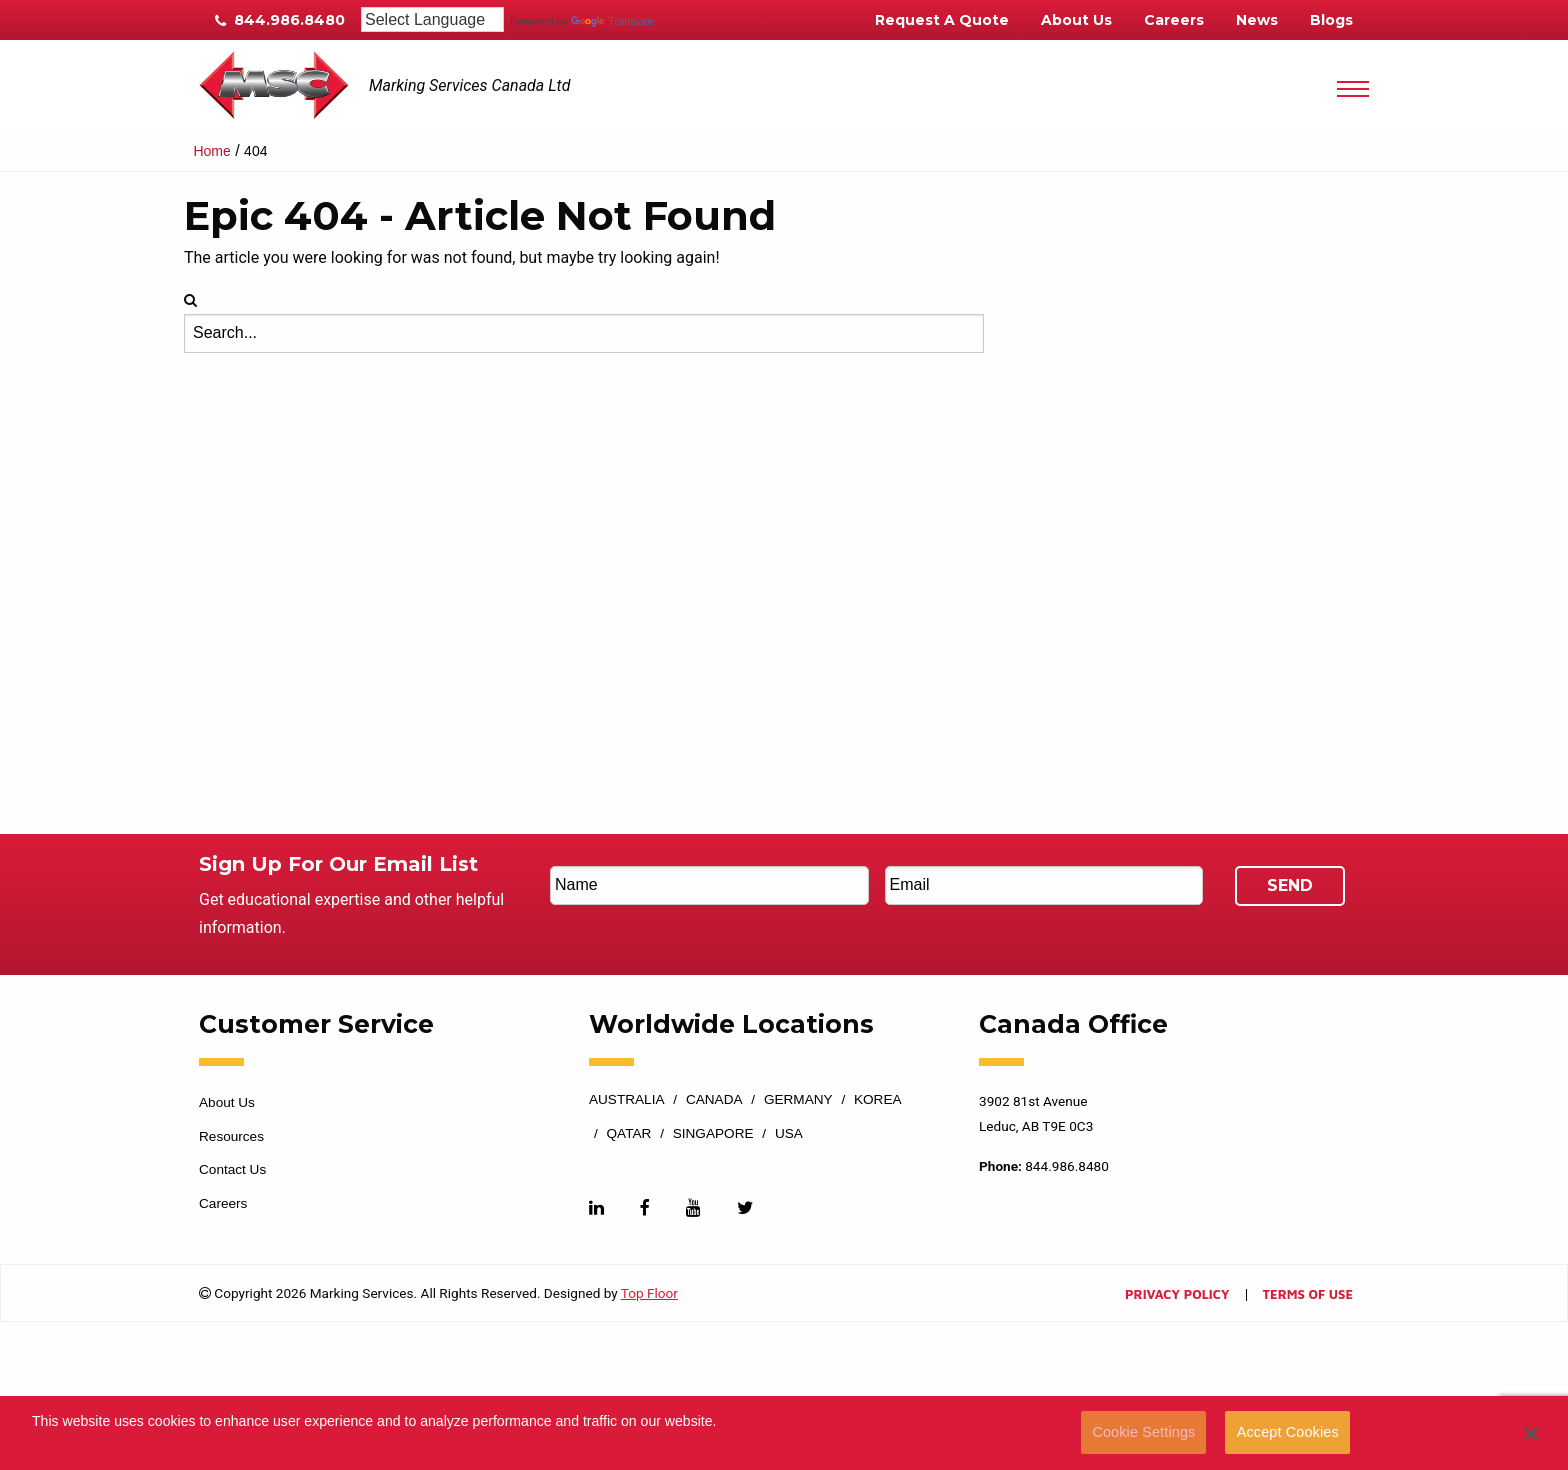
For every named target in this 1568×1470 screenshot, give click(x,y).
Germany (798, 1100)
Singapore (713, 1134)
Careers (1174, 20)
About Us (1076, 20)
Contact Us (232, 1169)
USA (789, 1134)
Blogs (1331, 20)
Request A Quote (942, 20)
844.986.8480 (280, 20)
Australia (627, 1100)
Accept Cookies (1288, 1432)
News (1257, 20)
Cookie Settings (1143, 1432)
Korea (878, 1100)
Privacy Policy (1177, 1295)
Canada (714, 1100)
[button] (1531, 1433)
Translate (612, 21)
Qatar (629, 1134)
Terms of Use (1308, 1295)
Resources (231, 1136)
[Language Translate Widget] (432, 19)
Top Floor (649, 1293)
